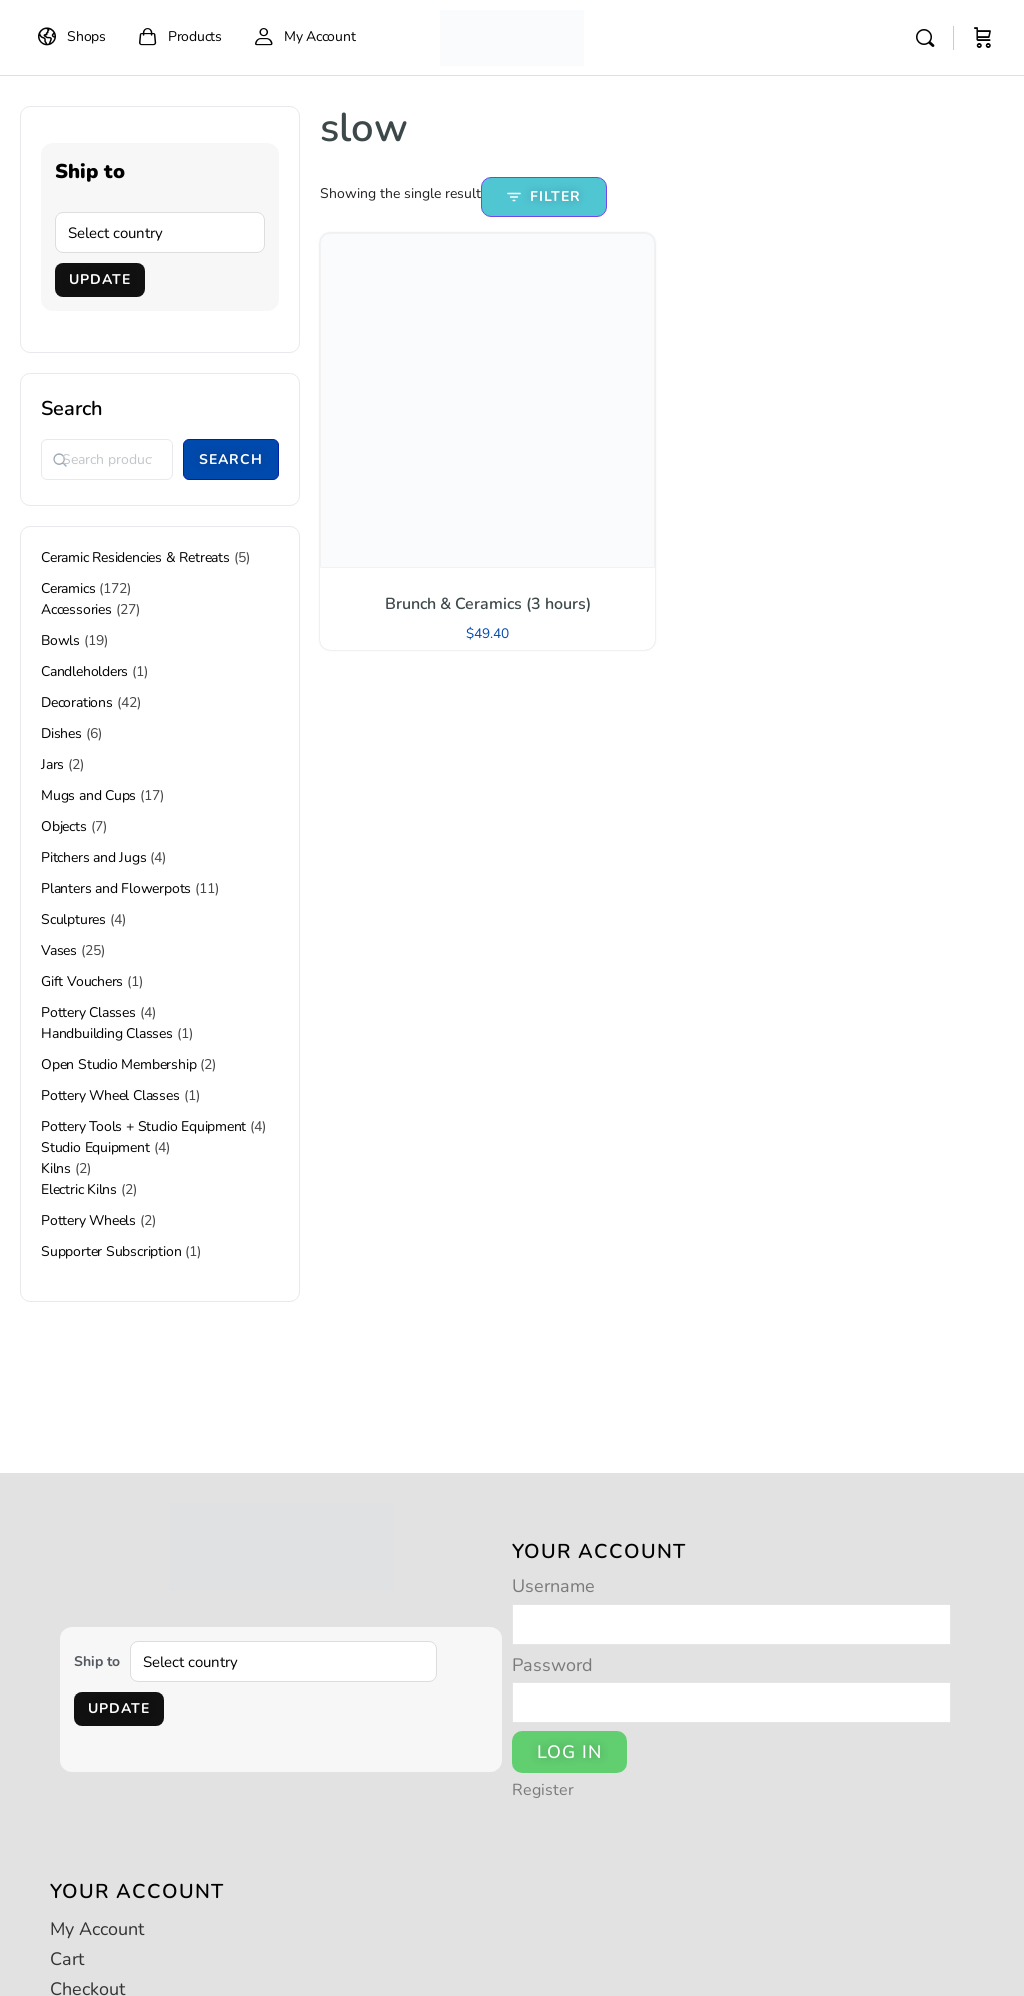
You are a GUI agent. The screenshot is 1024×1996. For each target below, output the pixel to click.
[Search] (925, 38)
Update (100, 279)
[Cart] (983, 38)
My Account (97, 1929)
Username (553, 1586)
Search (72, 408)
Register (543, 1791)
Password (552, 1665)
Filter (544, 196)
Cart (67, 1959)
